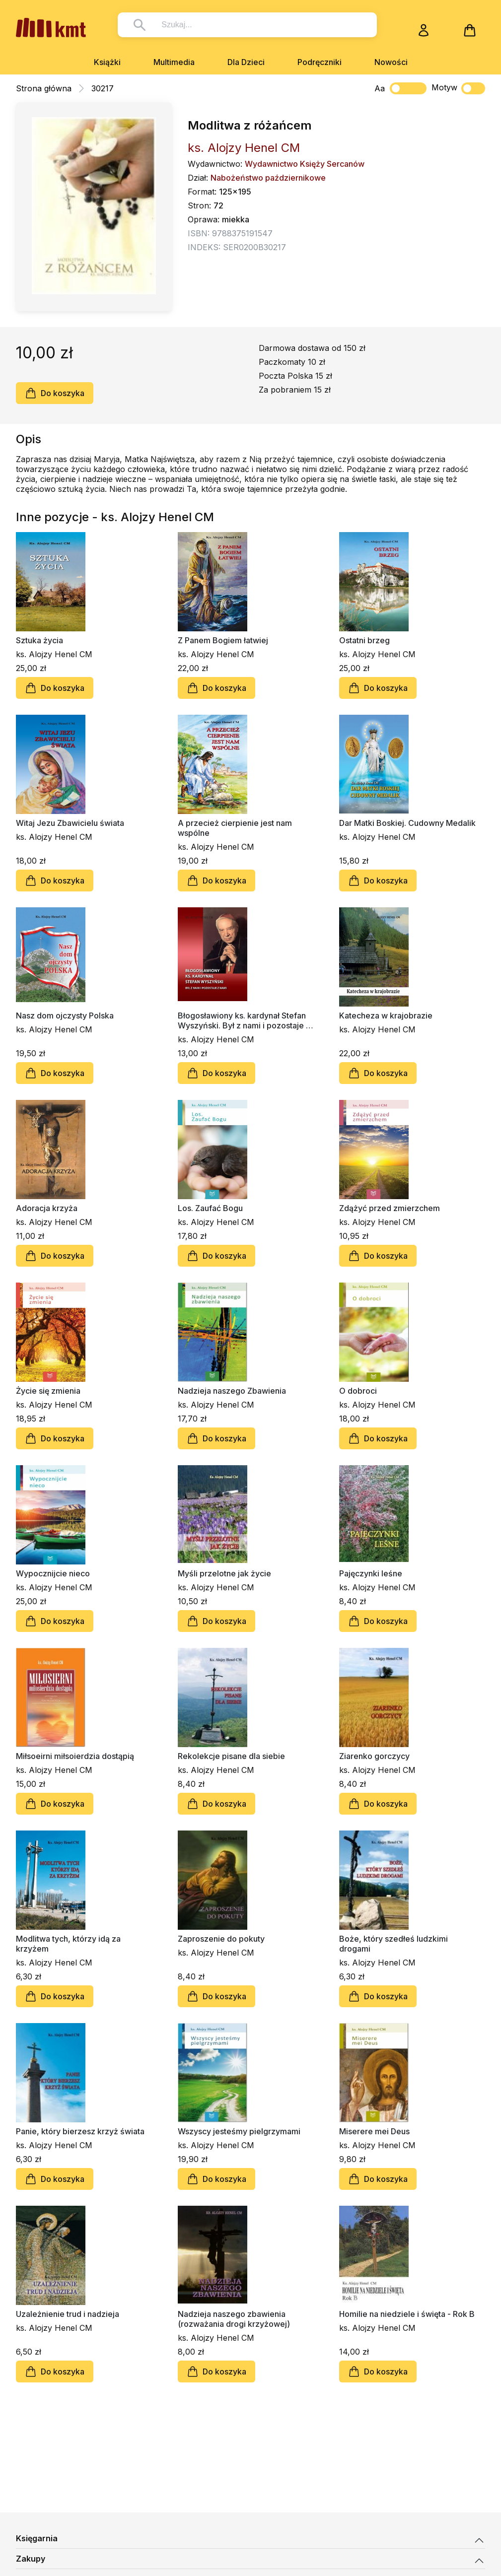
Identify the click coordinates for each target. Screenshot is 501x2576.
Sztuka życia (39, 640)
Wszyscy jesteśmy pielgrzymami (239, 2131)
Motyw (458, 88)
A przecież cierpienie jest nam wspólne (235, 828)
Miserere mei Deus (374, 2131)
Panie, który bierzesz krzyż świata (80, 2131)
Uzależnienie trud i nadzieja (67, 2314)
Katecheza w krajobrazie (385, 1015)
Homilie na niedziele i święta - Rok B (407, 2314)
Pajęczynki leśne (370, 1573)
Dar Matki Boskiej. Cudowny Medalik (407, 823)
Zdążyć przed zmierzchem (389, 1208)
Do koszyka (54, 393)
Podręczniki (319, 62)
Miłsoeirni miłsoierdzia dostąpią (75, 1756)
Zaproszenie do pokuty (221, 1939)
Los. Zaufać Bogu (210, 1208)
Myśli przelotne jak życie (224, 1573)
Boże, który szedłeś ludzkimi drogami (393, 1944)
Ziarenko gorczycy (374, 1756)
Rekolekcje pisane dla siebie (231, 1756)
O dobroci (358, 1391)
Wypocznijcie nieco (53, 1573)
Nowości (391, 62)
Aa (379, 88)
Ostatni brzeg (364, 640)
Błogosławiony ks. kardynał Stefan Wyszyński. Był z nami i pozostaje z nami (244, 1020)
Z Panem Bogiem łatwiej (223, 640)
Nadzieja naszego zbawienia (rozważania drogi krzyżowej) (234, 2319)
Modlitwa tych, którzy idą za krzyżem (68, 1944)
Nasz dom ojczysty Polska (65, 1015)
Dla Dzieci (246, 62)
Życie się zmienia (48, 1391)
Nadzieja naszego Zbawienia (232, 1391)
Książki (107, 62)
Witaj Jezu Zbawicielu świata (70, 823)
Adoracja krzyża (46, 1208)
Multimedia (174, 62)
